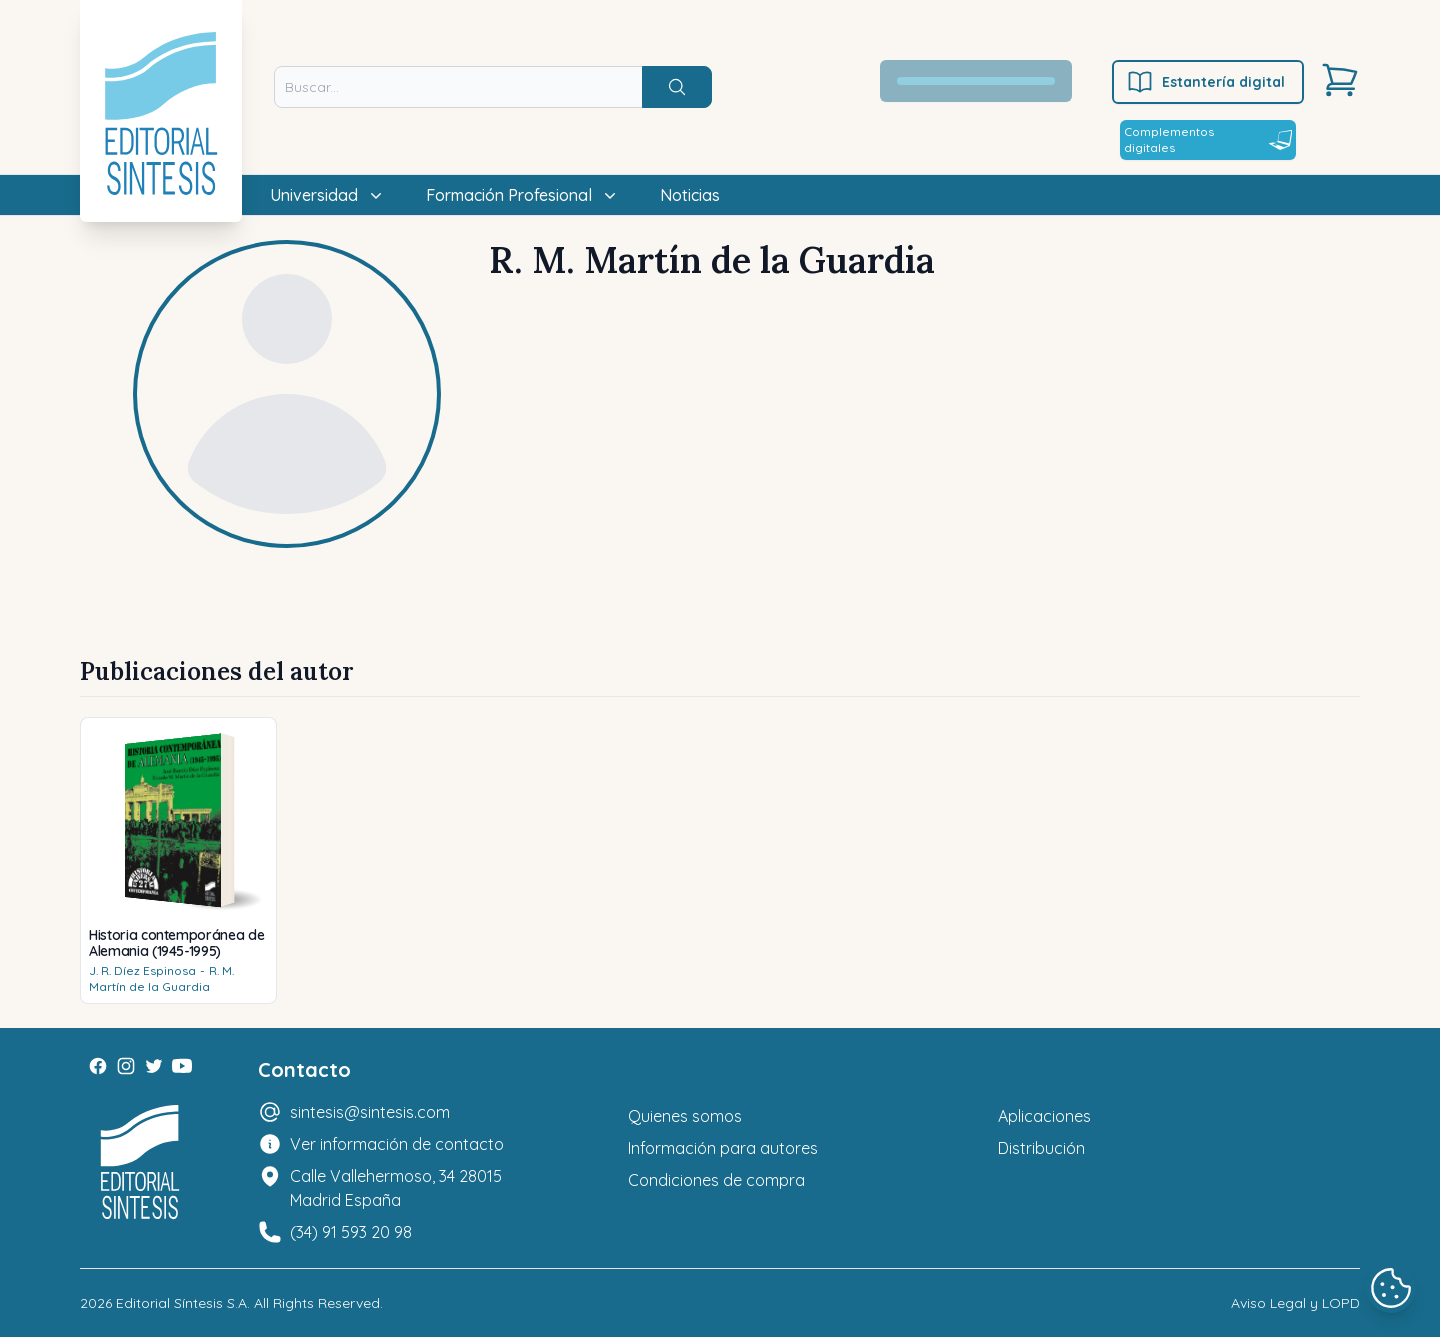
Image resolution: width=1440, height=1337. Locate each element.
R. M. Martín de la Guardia (161, 978)
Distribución (1041, 1148)
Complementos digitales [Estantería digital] (1208, 139)
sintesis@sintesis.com (370, 1112)
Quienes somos (685, 1116)
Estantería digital (1205, 82)
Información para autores (723, 1148)
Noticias (690, 195)
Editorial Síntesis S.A (181, 1303)
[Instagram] (126, 1066)
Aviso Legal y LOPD (1295, 1303)
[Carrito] (1340, 80)
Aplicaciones (1044, 1116)
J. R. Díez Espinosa (142, 970)
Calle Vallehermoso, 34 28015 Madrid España (396, 1188)
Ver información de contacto (397, 1144)
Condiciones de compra (716, 1180)
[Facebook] (98, 1066)
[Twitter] (154, 1066)
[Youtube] (182, 1066)
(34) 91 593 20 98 (351, 1232)
